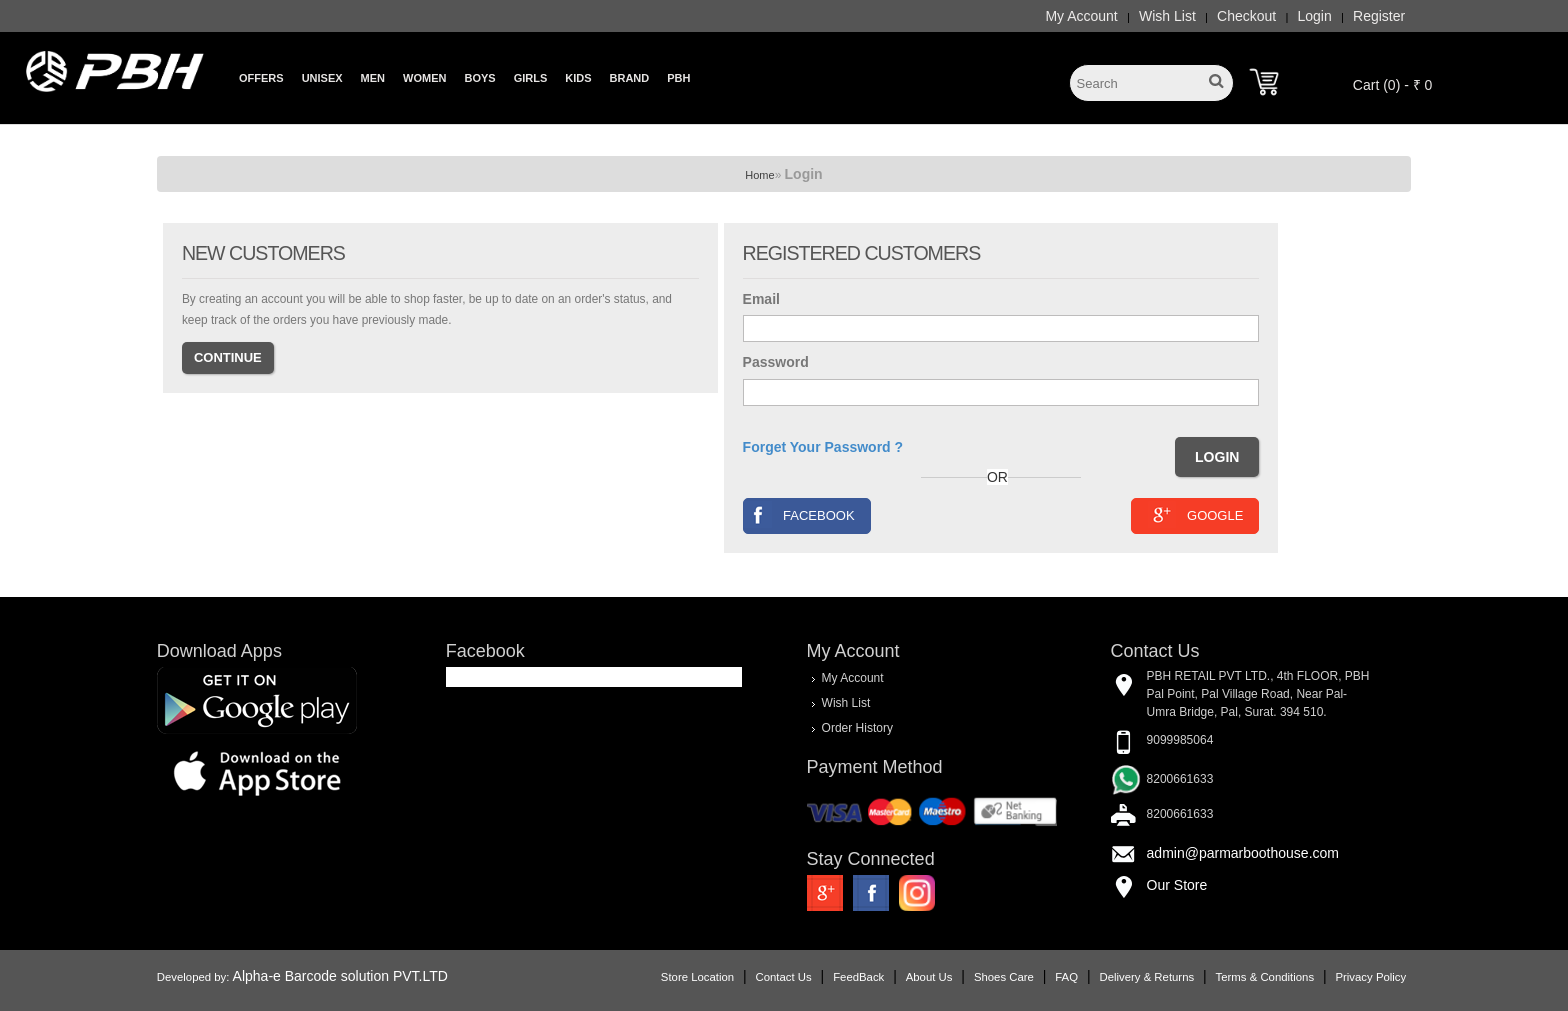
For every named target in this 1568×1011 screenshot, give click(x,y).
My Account (1081, 16)
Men (373, 78)
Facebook (799, 514)
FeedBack (858, 977)
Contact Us (784, 977)
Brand (630, 78)
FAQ (1066, 977)
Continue (228, 357)
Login (1315, 16)
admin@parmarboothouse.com (1243, 853)
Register (1379, 16)
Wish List (1167, 16)
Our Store (1177, 885)
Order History (857, 728)
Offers (261, 78)
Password (776, 362)
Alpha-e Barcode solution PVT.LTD (340, 976)
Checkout (1246, 16)
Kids (578, 78)
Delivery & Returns (1146, 977)
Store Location (697, 977)
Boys (479, 78)
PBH (678, 78)
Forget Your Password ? (823, 447)
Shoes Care (1004, 977)
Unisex (322, 78)
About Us (929, 977)
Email (761, 299)
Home (759, 175)
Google (1195, 514)
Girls (531, 78)
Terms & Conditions (1265, 977)
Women (424, 78)
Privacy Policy (1370, 977)
